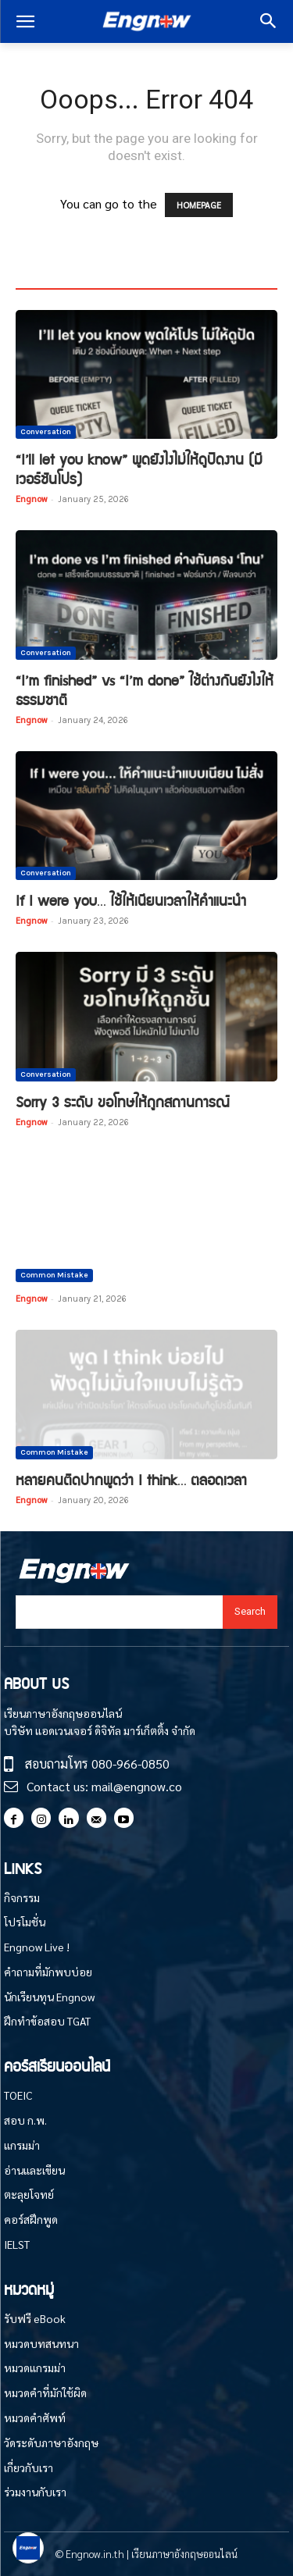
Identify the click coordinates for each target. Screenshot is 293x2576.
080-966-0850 (130, 1763)
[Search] (250, 1612)
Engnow (31, 498)
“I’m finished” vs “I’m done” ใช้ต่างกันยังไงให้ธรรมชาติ (144, 689)
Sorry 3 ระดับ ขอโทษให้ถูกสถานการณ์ (123, 1101)
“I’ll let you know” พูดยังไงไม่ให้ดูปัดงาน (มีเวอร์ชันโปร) (139, 468)
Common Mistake (54, 1275)
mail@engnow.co (136, 1786)
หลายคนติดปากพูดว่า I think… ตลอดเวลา (131, 1479)
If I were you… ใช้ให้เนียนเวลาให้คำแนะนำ (131, 899)
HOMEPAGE (199, 205)
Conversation (45, 431)
